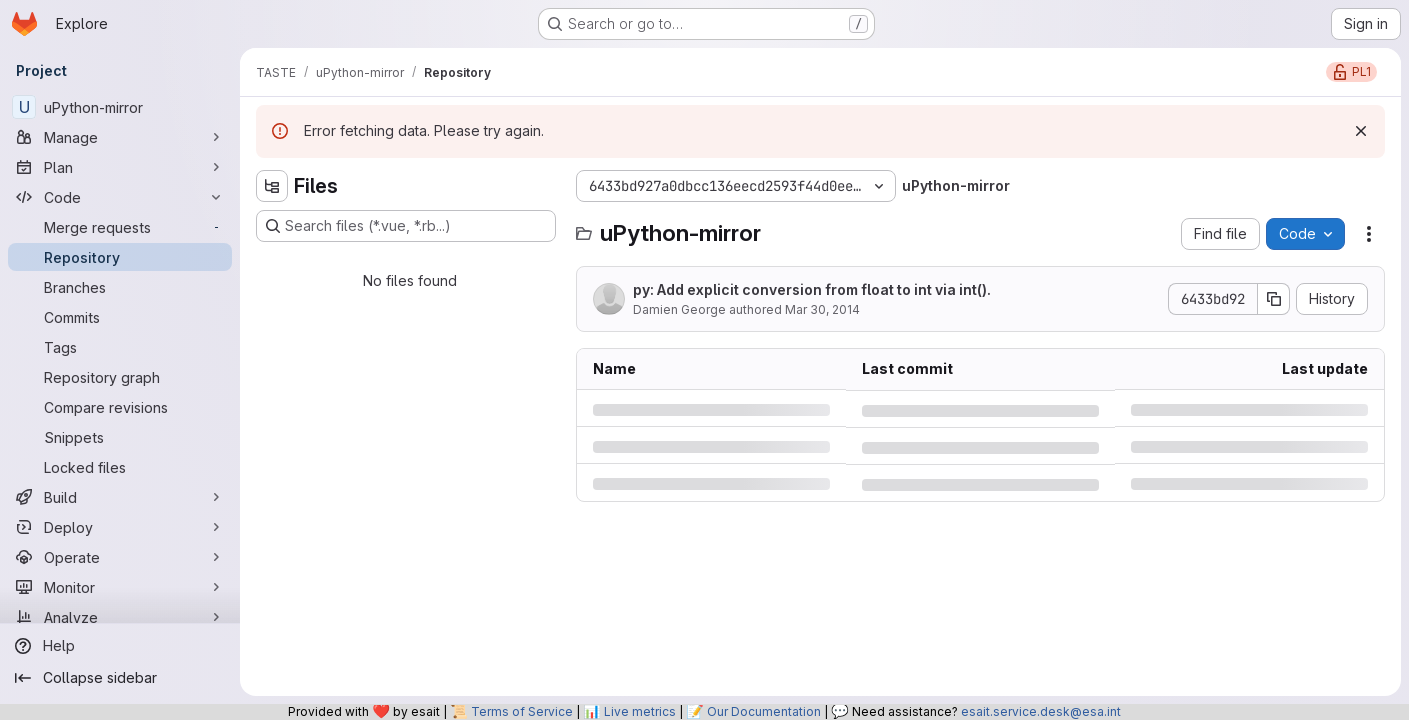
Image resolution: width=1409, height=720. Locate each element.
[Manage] (120, 137)
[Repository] (120, 257)
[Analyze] (120, 617)
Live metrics (640, 711)
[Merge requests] (120, 227)
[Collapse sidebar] (120, 678)
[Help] (120, 646)
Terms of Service (522, 711)
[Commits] (120, 317)
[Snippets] (120, 437)
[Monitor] (120, 587)
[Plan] (120, 167)
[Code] (120, 197)
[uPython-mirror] (120, 107)
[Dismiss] (1361, 131)
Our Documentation (764, 711)
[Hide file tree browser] (272, 186)
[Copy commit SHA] (1274, 299)
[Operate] (120, 557)
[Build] (120, 497)
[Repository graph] (120, 377)
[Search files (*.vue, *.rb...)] (406, 226)
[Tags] (120, 347)
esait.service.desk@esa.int (1041, 711)
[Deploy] (120, 527)
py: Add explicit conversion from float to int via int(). (812, 289)
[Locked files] (120, 467)
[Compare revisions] (120, 407)
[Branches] (120, 287)
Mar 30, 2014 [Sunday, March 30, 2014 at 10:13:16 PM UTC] (822, 309)
